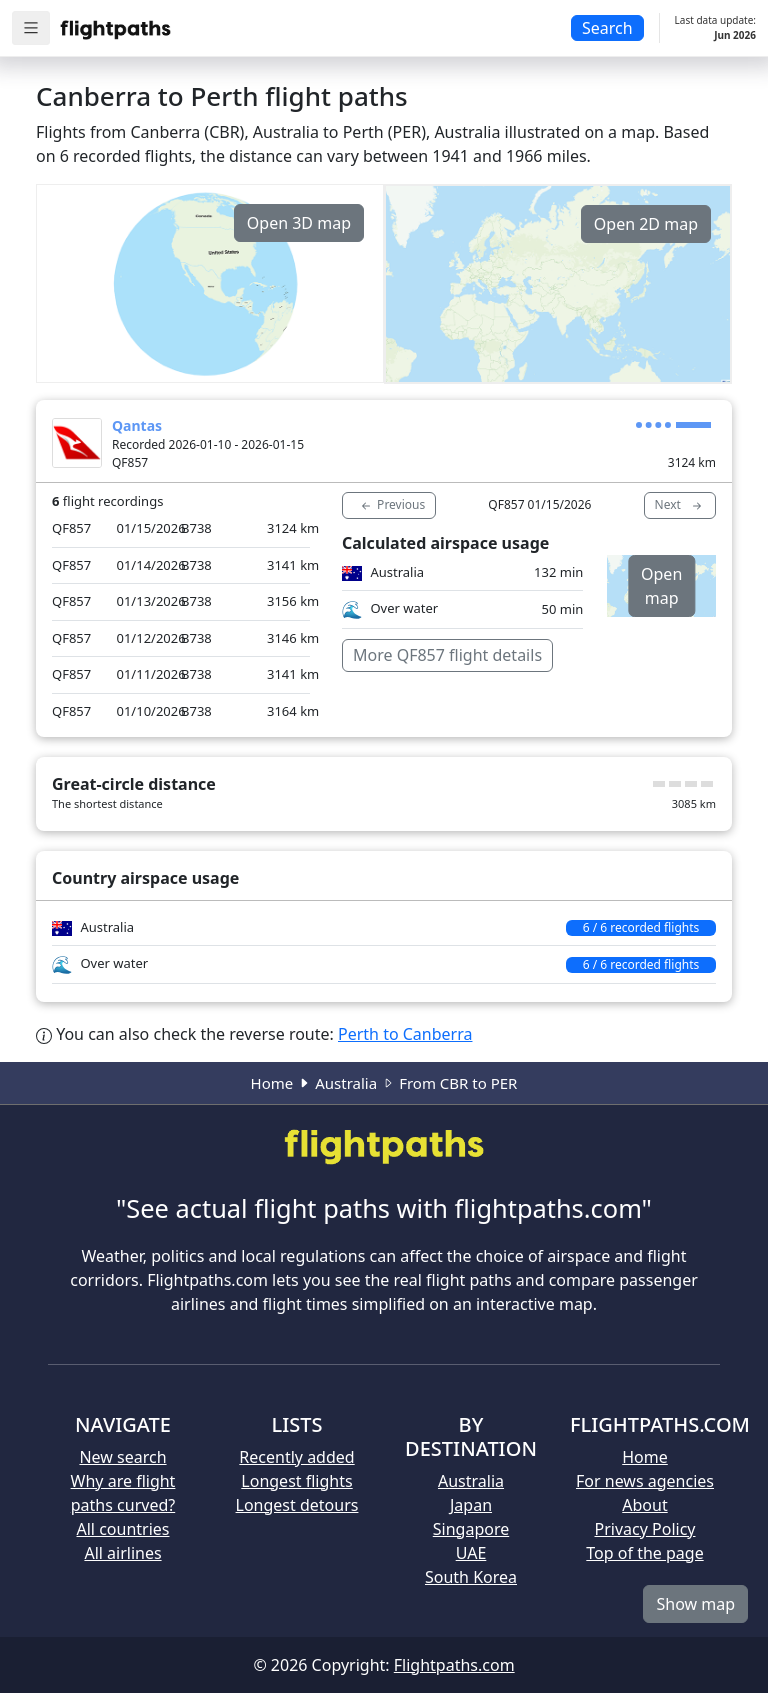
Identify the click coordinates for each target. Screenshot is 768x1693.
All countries (123, 1529)
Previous (391, 505)
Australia (346, 1083)
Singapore (471, 1529)
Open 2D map (646, 224)
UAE (471, 1553)
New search (122, 1457)
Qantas (137, 425)
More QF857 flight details (447, 655)
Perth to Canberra (405, 1034)
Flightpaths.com (454, 1665)
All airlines (122, 1553)
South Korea (471, 1577)
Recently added (296, 1457)
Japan (471, 1505)
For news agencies (645, 1481)
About (644, 1505)
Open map (661, 586)
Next (680, 505)
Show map (695, 1604)
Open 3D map (299, 223)
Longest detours (297, 1505)
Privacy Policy (645, 1529)
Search (607, 28)
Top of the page (644, 1553)
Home (272, 1083)
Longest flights (296, 1481)
